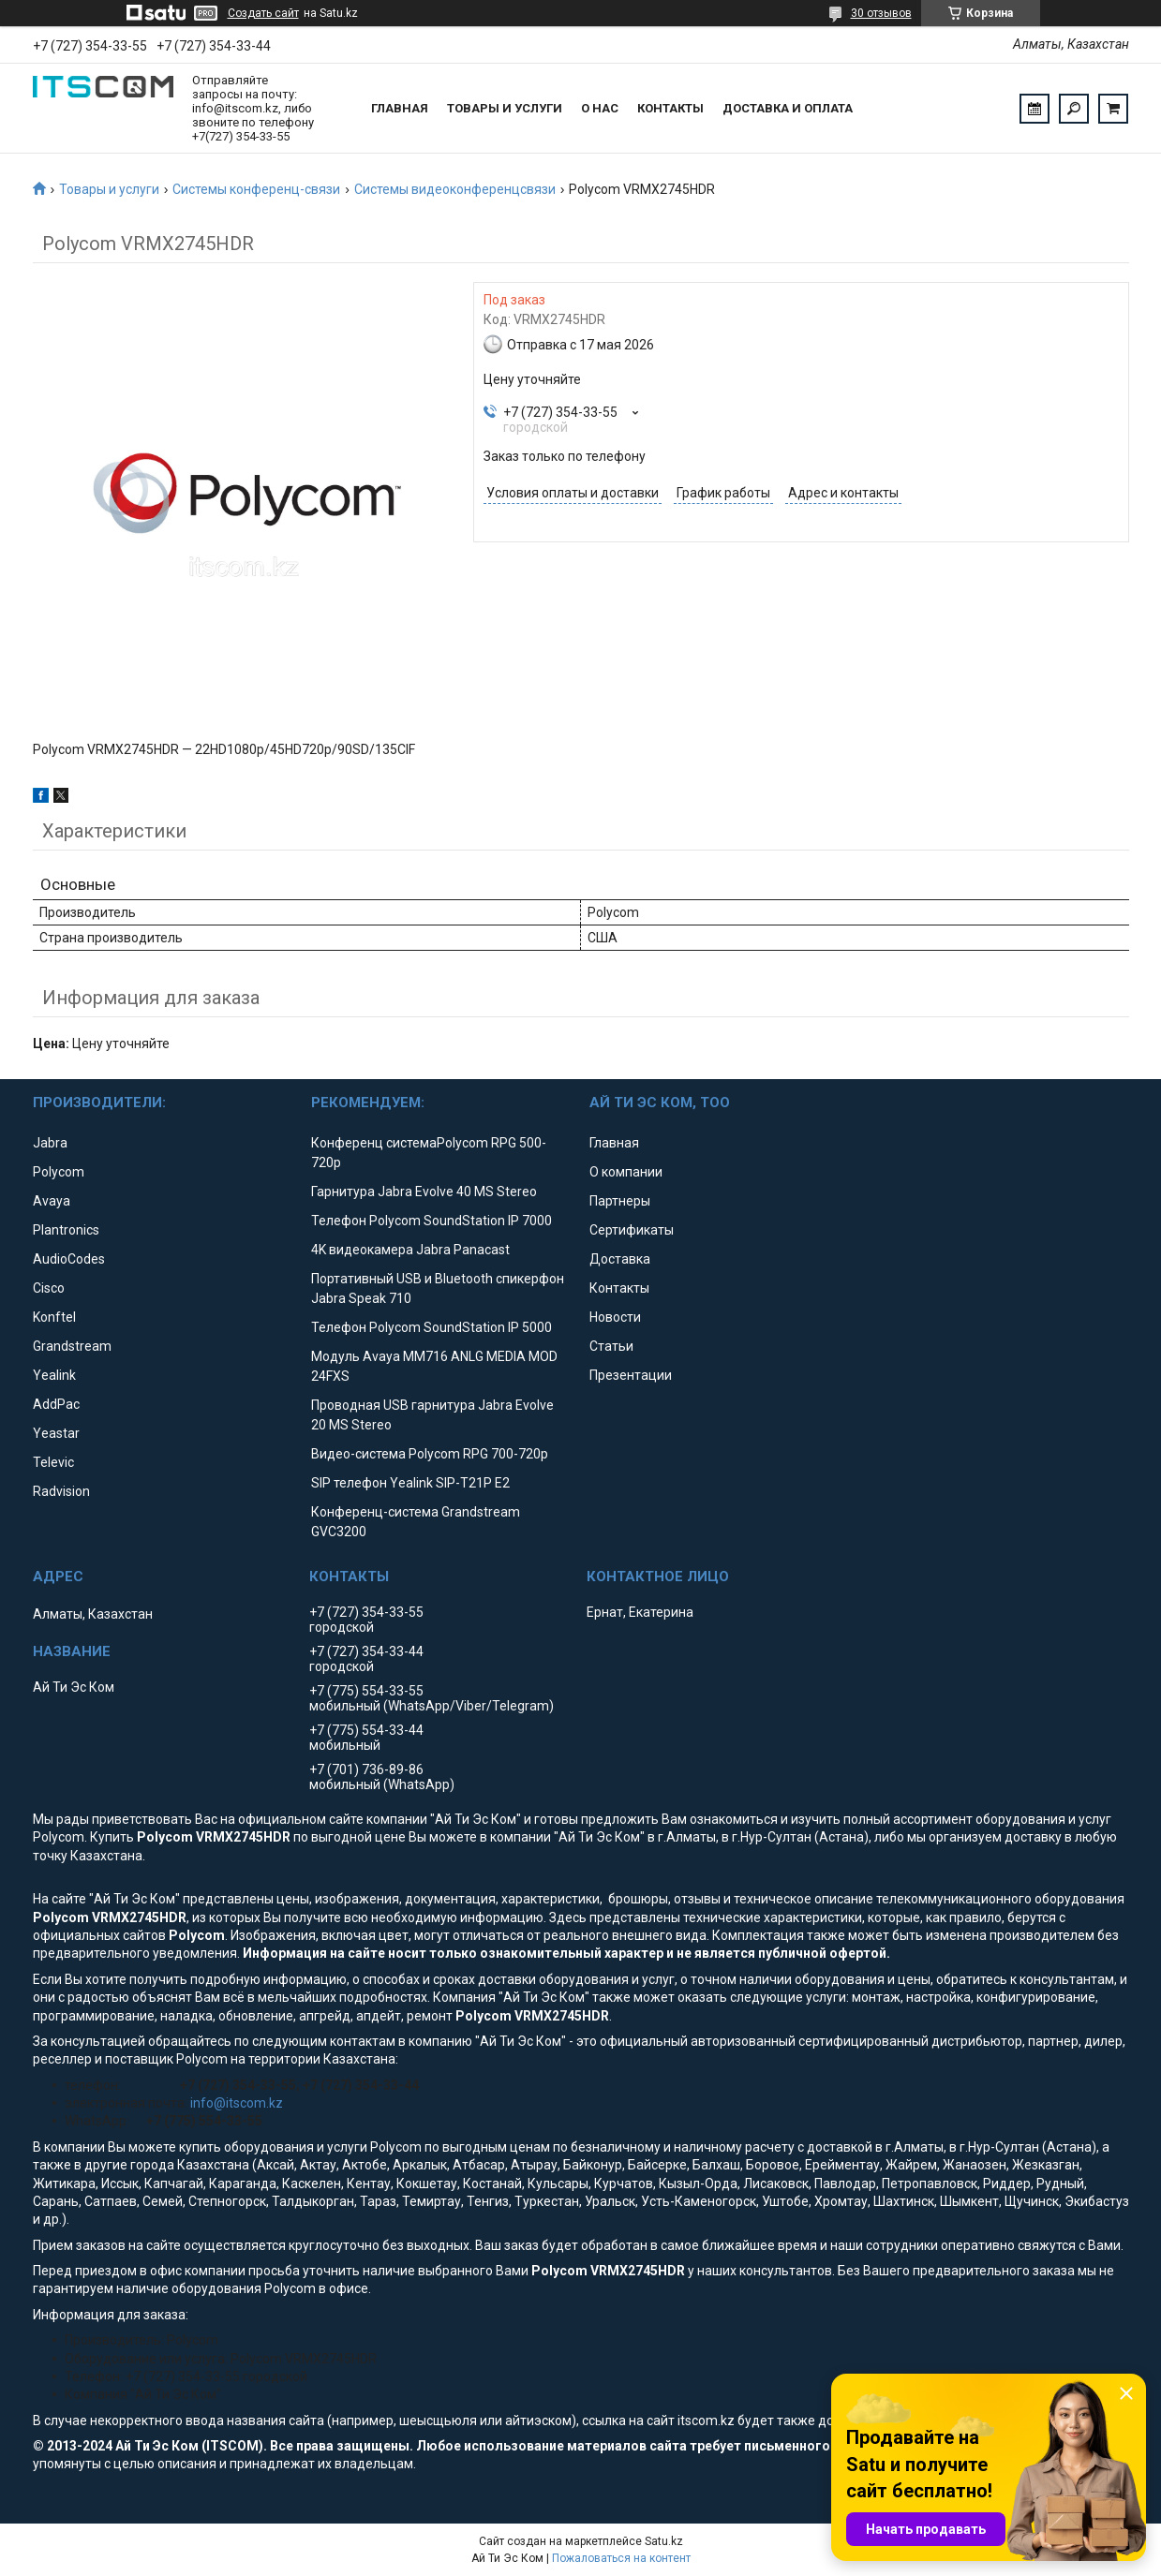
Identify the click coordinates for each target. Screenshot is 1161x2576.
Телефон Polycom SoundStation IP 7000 (431, 1220)
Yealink (54, 1375)
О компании (625, 1171)
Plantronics (66, 1229)
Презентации (630, 1375)
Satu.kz (664, 2541)
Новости (615, 1317)
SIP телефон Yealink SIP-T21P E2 (410, 1482)
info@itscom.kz (236, 2102)
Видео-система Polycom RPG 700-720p (429, 1453)
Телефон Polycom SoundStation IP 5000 (431, 1327)
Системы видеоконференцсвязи (455, 189)
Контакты (670, 108)
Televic (53, 1462)
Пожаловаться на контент (621, 2558)
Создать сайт (263, 13)
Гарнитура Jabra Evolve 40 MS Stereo (424, 1191)
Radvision (61, 1491)
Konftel (54, 1317)
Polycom (58, 1171)
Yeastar (56, 1433)
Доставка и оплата (787, 108)
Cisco (49, 1288)
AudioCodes (69, 1258)
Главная (399, 108)
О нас (599, 108)
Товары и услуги (504, 108)
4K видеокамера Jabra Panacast (410, 1249)
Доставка (619, 1258)
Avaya (51, 1200)
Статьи (611, 1346)
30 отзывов (881, 13)
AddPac (56, 1404)
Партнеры (619, 1200)
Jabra (50, 1142)
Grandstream (72, 1346)
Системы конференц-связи (256, 189)
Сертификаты (631, 1229)
